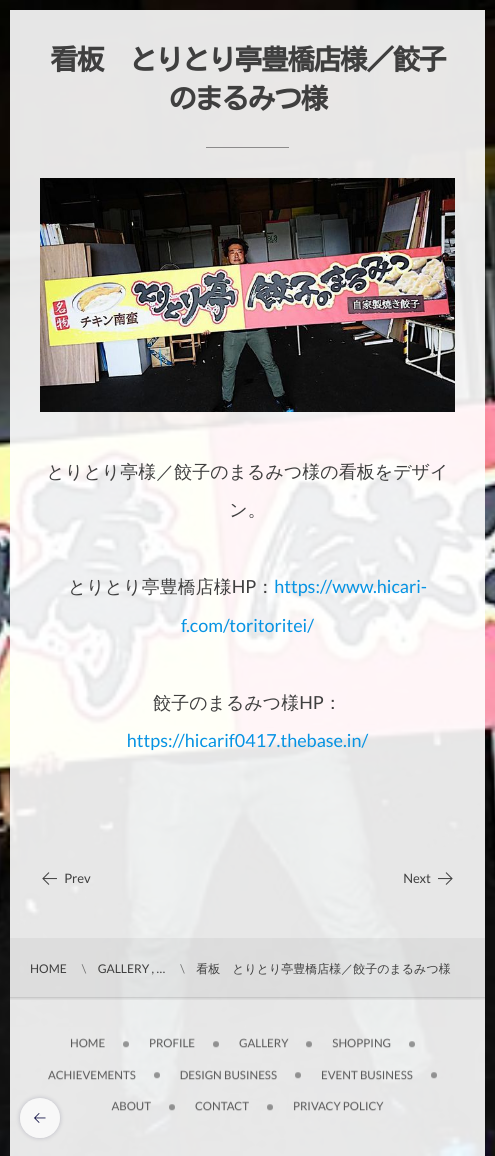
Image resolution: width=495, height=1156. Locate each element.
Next (429, 878)
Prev (65, 878)
